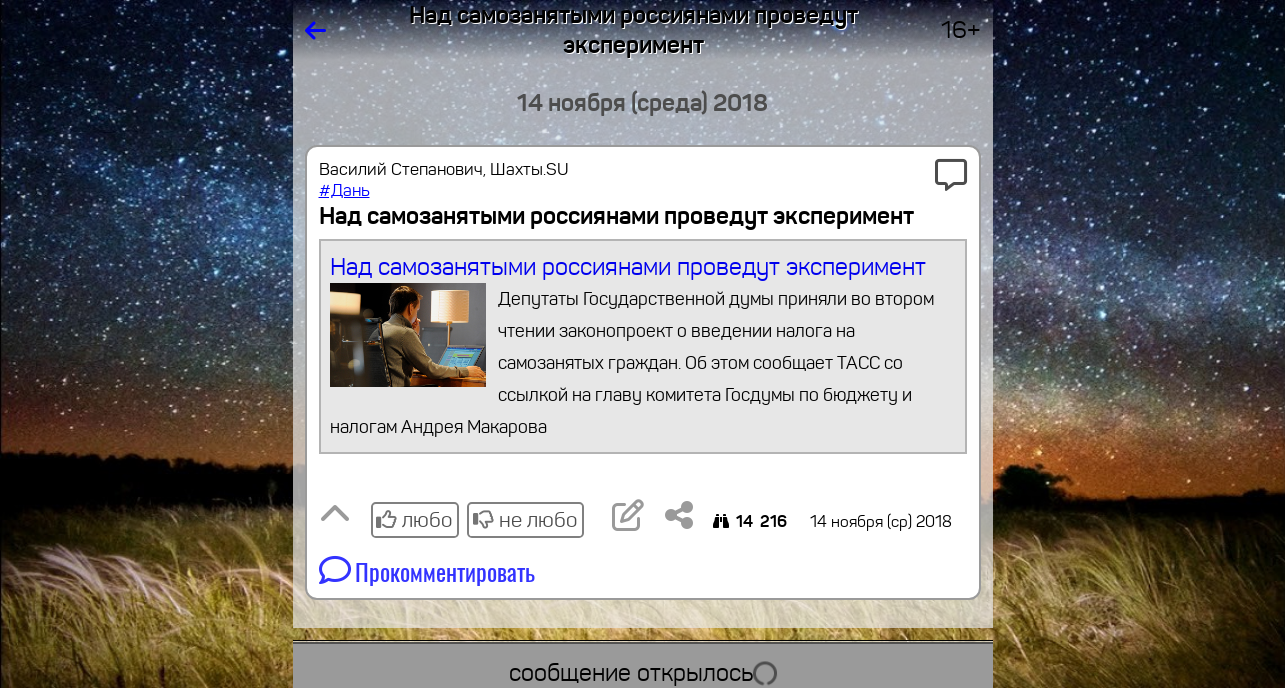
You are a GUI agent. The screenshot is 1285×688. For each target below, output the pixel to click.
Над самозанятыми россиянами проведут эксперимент (642, 347)
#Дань (344, 190)
